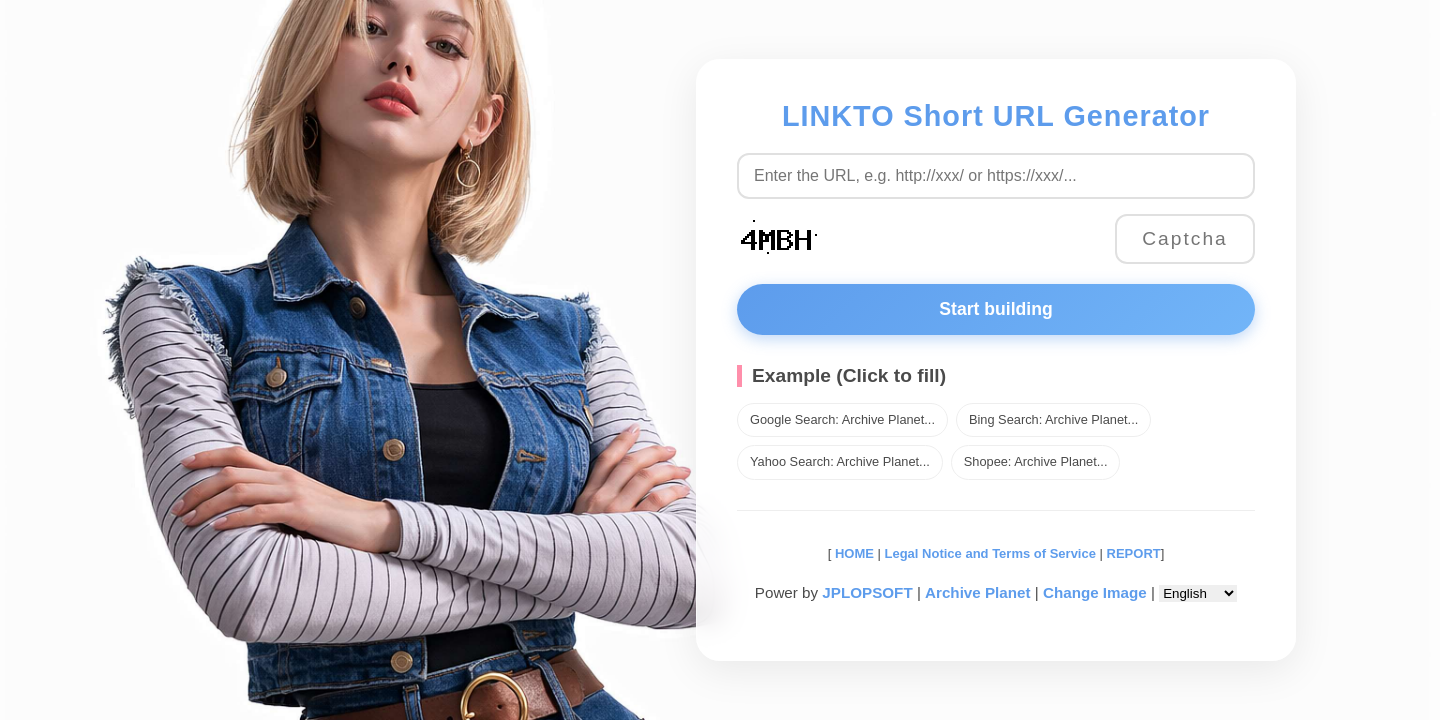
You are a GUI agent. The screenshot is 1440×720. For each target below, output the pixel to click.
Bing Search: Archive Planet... (1053, 419)
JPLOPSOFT (867, 592)
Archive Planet (978, 592)
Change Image (1095, 592)
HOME (852, 553)
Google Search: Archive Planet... (842, 419)
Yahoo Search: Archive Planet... (840, 461)
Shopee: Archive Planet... (1036, 461)
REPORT (1134, 553)
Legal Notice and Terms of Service (990, 553)
